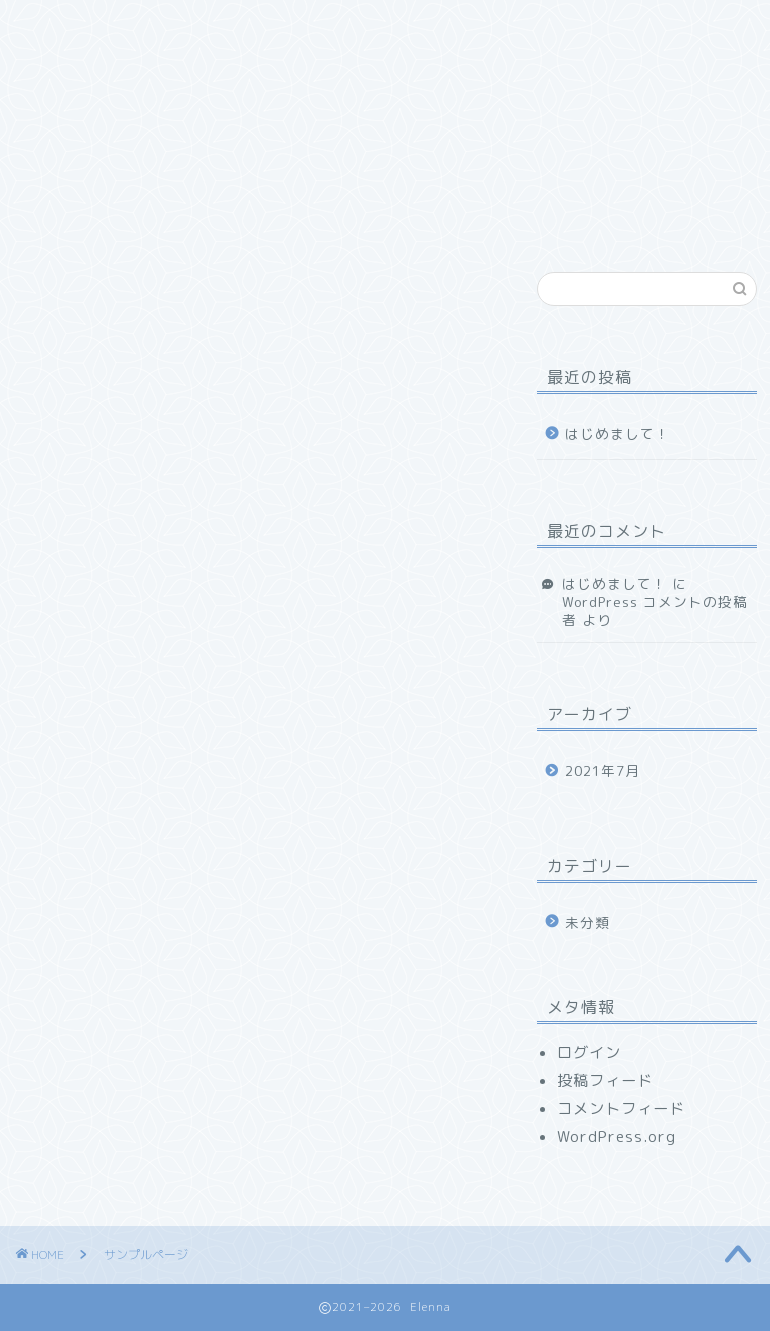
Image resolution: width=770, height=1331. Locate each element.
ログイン (589, 1052)
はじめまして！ (617, 433)
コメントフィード (621, 1108)
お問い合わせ (90, 67)
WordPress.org (616, 1136)
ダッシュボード (379, 1005)
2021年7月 (602, 770)
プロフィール (185, 27)
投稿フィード (605, 1080)
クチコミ (545, 27)
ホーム (67, 27)
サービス (310, 27)
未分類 (587, 922)
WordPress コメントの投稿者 (655, 610)
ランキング (427, 27)
